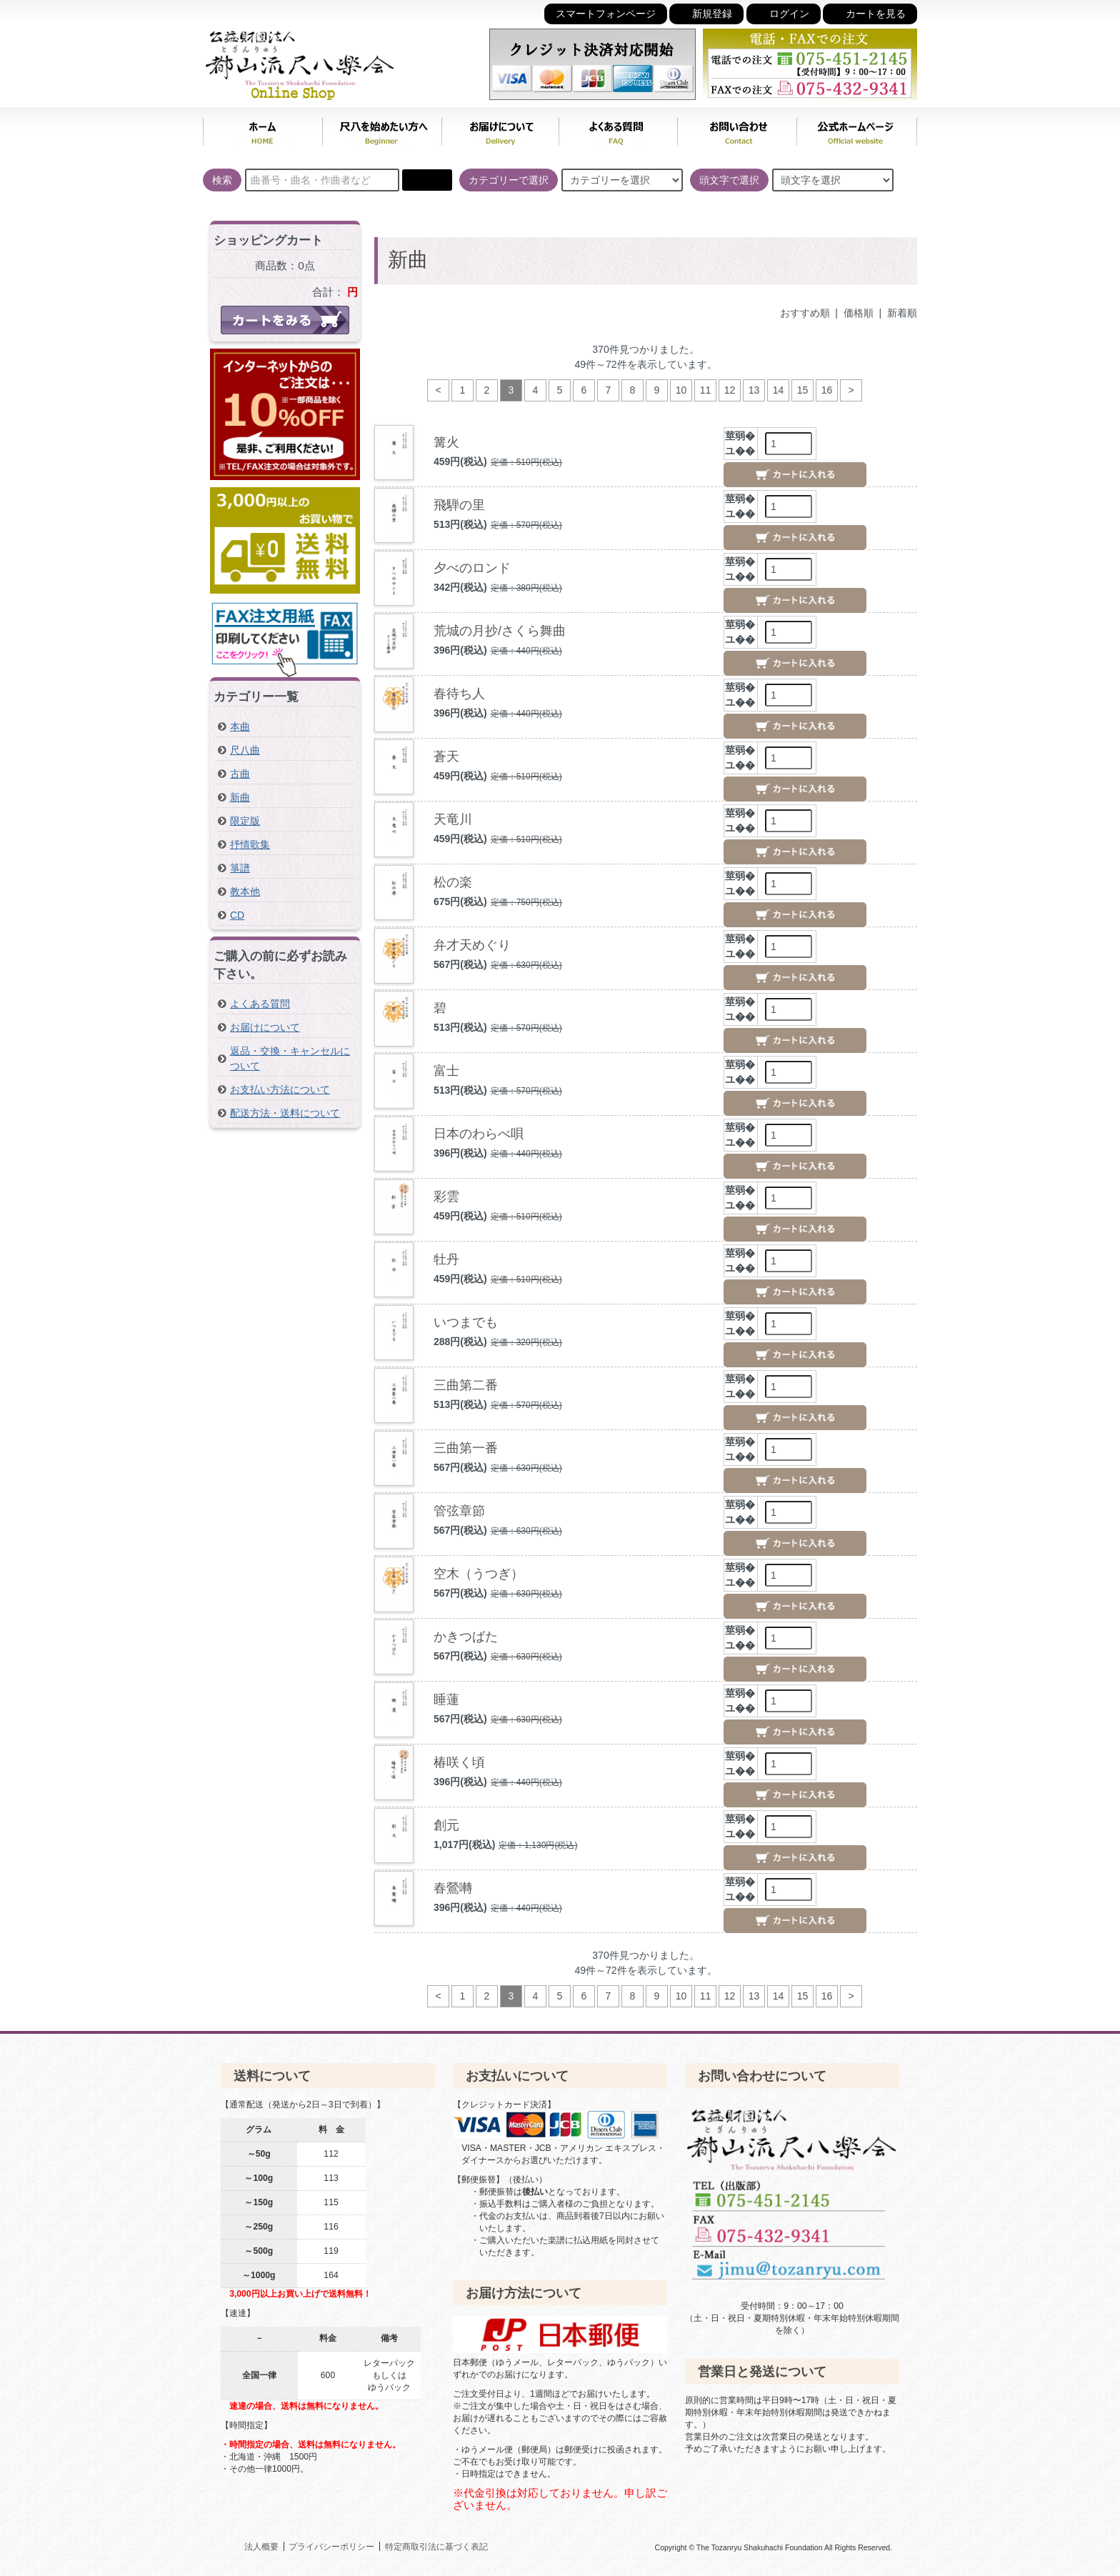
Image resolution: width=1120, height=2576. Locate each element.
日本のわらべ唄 (479, 1134)
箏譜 (240, 868)
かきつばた (466, 1636)
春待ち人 (459, 694)
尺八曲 (245, 750)
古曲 (240, 773)
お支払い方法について (280, 1089)
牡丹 (446, 1259)
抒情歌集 (250, 844)
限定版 (245, 821)
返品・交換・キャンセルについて (290, 1058)
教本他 (245, 891)
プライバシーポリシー (331, 2546)
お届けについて (500, 128)
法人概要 (261, 2546)
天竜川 (453, 819)
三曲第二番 (466, 1385)
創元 (446, 1825)
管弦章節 (459, 1511)
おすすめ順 (805, 313)
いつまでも (466, 1322)
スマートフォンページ (606, 14)
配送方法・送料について (285, 1113)
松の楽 (453, 882)
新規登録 (706, 13)
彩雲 (446, 1196)
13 (754, 390)
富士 (446, 1071)
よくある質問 (618, 128)
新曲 (240, 797)
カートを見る (870, 13)
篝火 (446, 442)
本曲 (240, 726)
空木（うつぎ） (479, 1574)
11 (705, 390)
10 (681, 390)
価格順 (859, 313)
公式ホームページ (856, 128)
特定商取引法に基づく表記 (436, 2546)
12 (730, 390)
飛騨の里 (459, 505)
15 (803, 390)
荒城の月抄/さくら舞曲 (500, 631)
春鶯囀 (453, 1888)
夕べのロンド (472, 568)
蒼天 (446, 756)
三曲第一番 (466, 1448)
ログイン (783, 13)
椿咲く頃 (459, 1762)
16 (827, 390)
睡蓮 (446, 1699)
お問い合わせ (736, 128)
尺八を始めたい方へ (381, 128)
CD (237, 915)
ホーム (262, 128)
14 (778, 390)
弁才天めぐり (472, 945)
